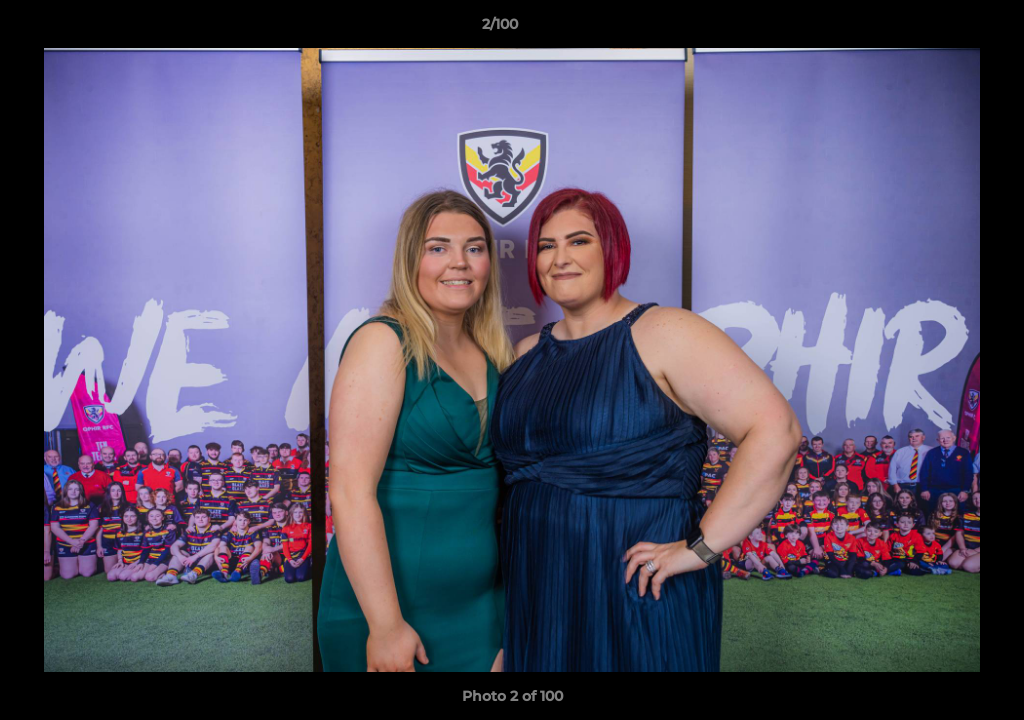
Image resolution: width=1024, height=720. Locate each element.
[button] (940, 29)
